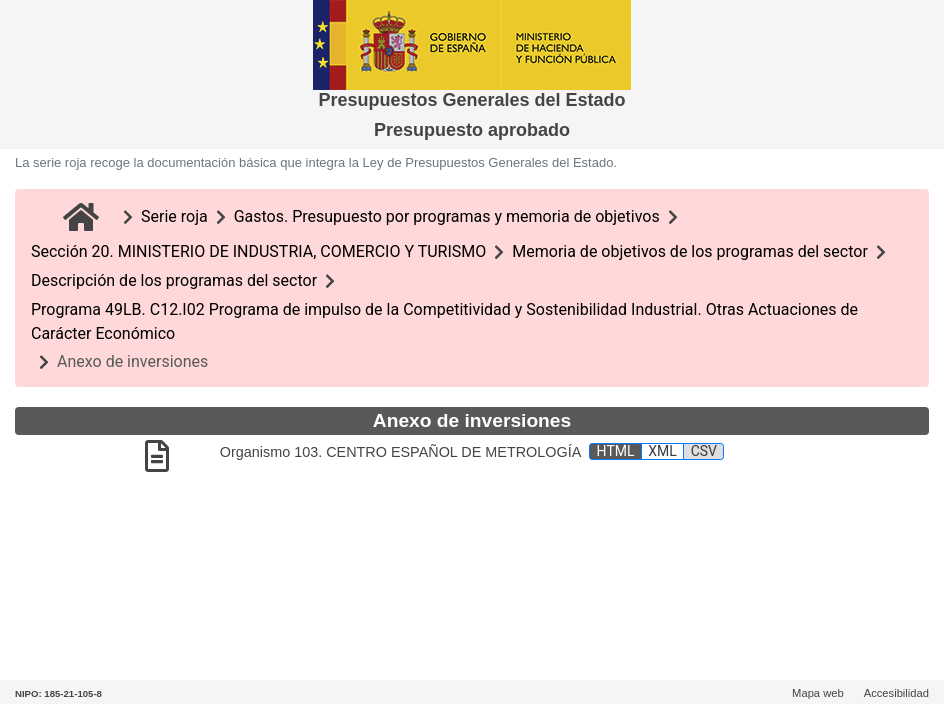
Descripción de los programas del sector (174, 280)
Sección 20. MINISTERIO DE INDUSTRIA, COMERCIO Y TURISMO (258, 251)
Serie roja (174, 216)
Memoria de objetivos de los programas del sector (690, 251)
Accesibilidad (896, 693)
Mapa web (818, 693)
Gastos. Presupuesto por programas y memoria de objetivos (447, 216)
